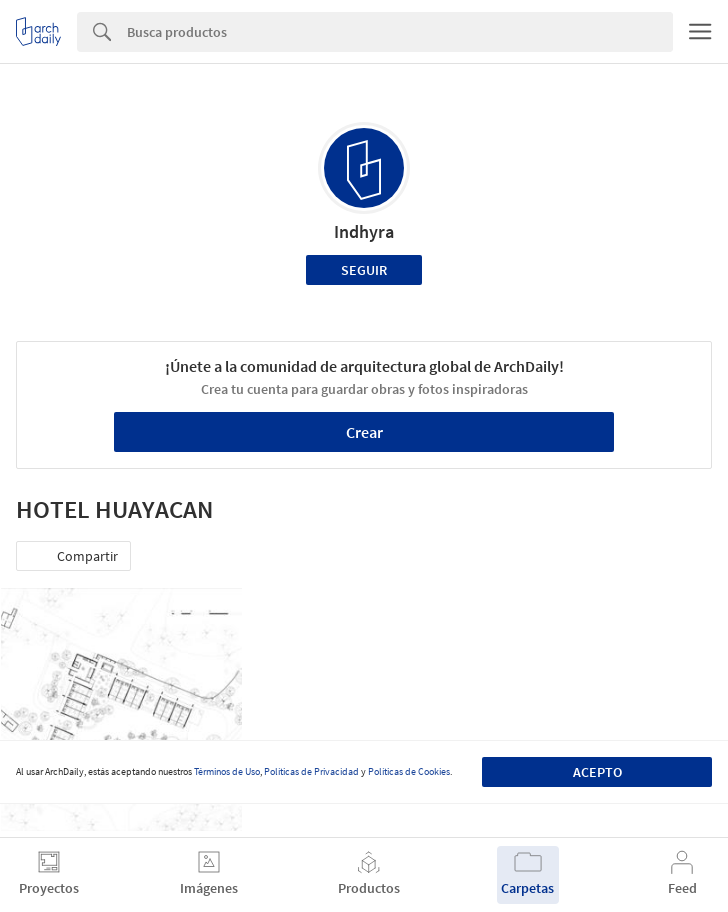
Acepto (597, 772)
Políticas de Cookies (409, 771)
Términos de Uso (227, 771)
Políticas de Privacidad (311, 771)
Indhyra (364, 231)
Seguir (364, 270)
